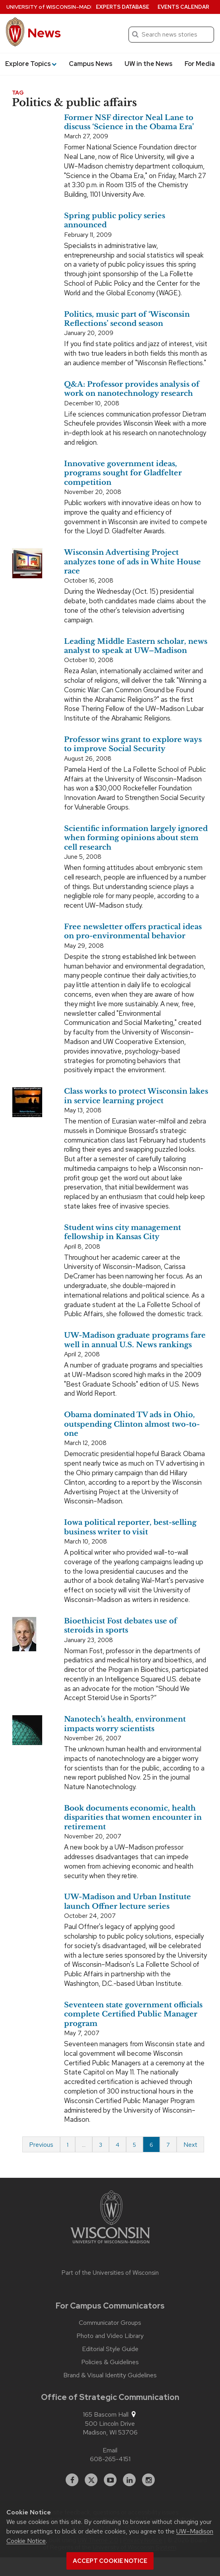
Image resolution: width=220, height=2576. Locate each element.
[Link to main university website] (110, 2218)
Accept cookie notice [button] (110, 2561)
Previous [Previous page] (41, 2144)
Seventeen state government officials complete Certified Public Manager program (133, 2014)
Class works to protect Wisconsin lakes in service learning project (136, 1096)
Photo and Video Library (110, 2336)
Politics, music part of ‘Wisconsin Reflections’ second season (127, 319)
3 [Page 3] (100, 2144)
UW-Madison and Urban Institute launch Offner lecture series (127, 1901)
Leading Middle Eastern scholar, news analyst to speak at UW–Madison (135, 646)
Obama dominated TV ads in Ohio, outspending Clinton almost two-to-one (132, 1424)
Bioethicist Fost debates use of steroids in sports (120, 1626)
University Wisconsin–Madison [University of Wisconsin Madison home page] (55, 7)
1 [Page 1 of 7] (67, 2144)
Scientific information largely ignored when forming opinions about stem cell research (136, 838)
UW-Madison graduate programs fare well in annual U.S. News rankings (135, 1340)
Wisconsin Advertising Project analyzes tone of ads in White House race (132, 561)
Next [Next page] (190, 2144)
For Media (200, 64)
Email (110, 2450)
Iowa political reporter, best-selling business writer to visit (130, 1527)
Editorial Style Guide (110, 2349)
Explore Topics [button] (30, 64)
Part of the (110, 2273)
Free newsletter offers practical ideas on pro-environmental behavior (133, 931)
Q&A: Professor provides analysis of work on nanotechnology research (131, 389)
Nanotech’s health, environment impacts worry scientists (125, 1724)
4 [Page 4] (117, 2144)
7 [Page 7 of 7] (168, 2144)
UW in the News (149, 64)
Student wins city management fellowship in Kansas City (122, 1232)
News (44, 32)
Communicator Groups (110, 2323)
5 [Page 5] (134, 2144)
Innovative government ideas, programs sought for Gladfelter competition (123, 473)
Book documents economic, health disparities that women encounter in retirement (133, 1817)
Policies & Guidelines (110, 2362)
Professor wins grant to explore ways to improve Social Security (133, 744)
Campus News (91, 64)
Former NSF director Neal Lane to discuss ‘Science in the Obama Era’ (129, 122)
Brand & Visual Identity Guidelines (110, 2375)
